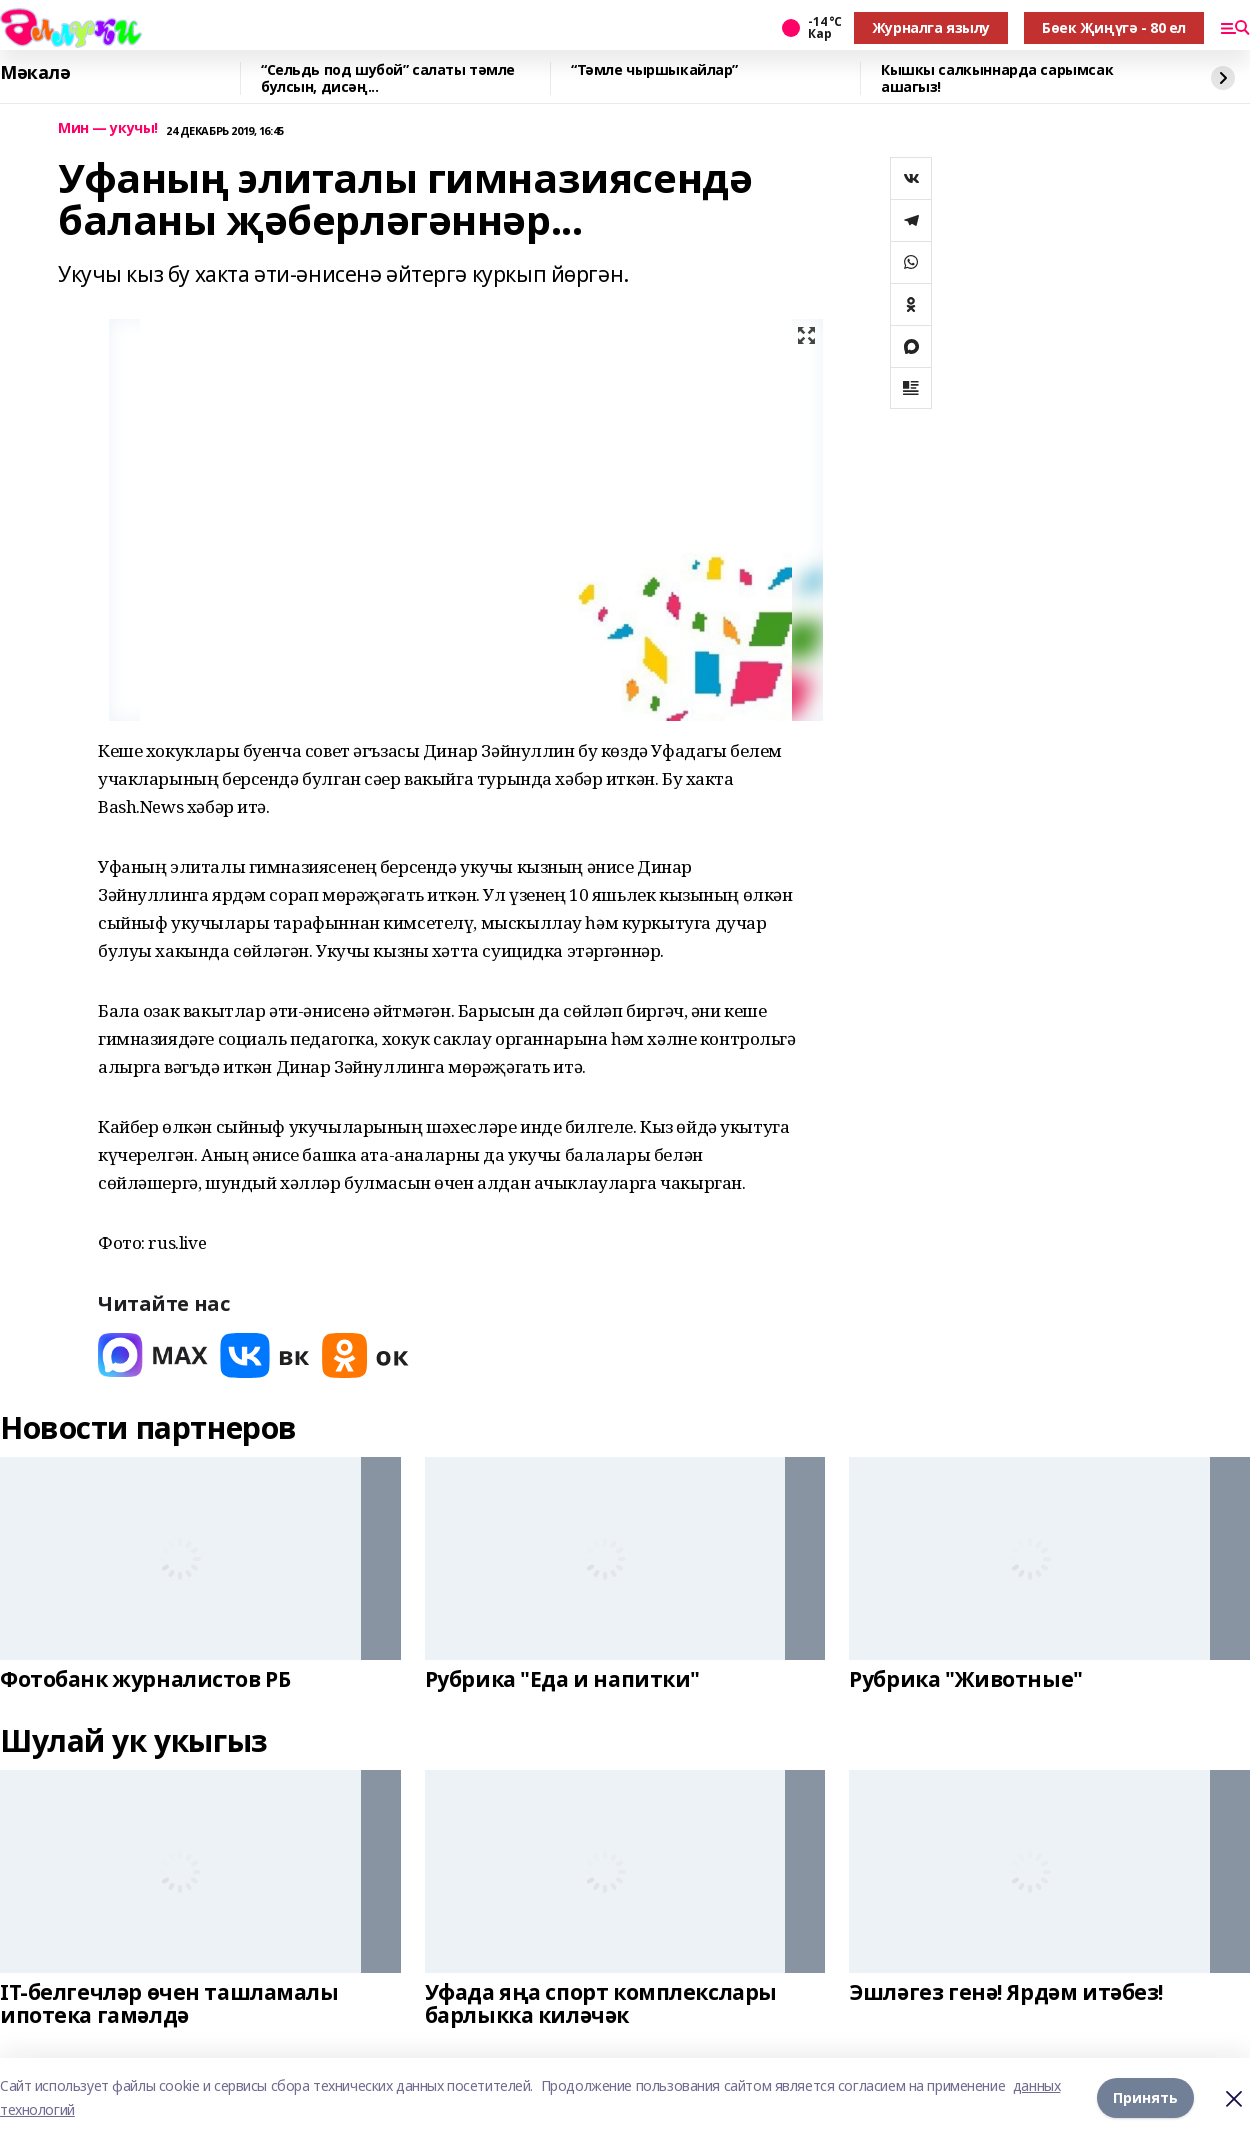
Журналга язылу (931, 27)
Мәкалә (35, 73)
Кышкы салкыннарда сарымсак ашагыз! (997, 78)
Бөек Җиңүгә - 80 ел (1114, 27)
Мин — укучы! (108, 128)
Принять (1145, 2097)
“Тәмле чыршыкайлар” (654, 70)
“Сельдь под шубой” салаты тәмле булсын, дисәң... (388, 78)
